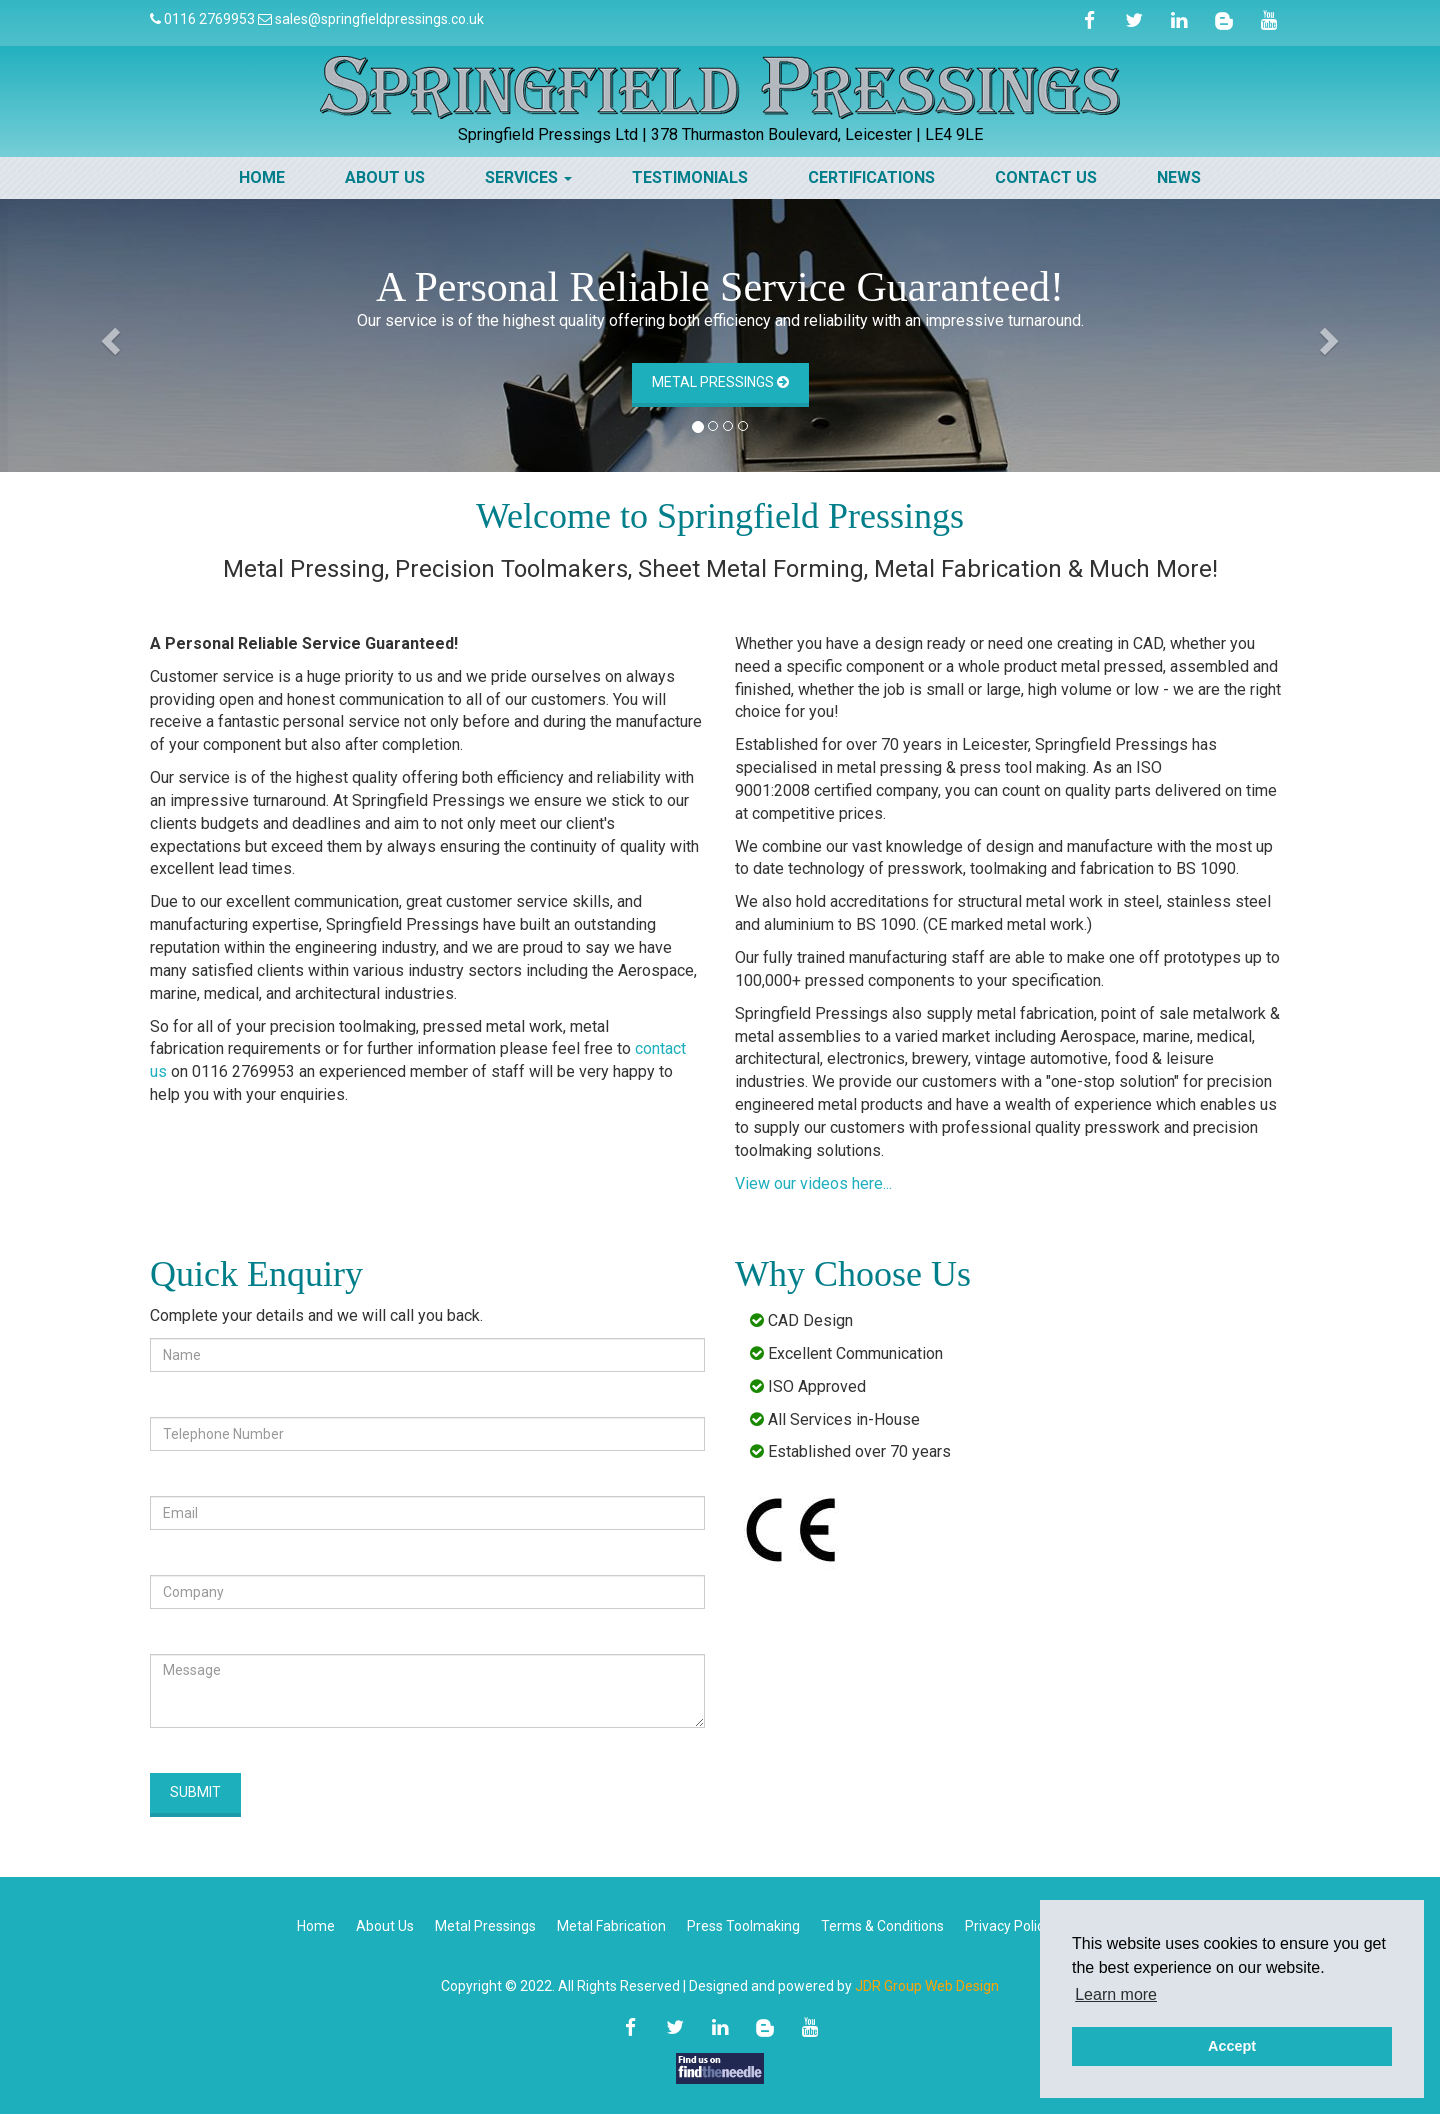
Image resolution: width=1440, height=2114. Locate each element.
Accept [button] (1232, 2046)
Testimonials (690, 177)
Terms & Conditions (882, 1926)
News (1179, 177)
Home (262, 177)
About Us (385, 177)
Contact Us (1046, 177)
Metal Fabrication (611, 1926)
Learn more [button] (1116, 1994)
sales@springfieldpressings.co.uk (379, 19)
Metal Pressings (720, 382)
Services (528, 177)
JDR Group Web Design (927, 1986)
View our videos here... (813, 1183)
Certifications (871, 177)
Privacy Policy (1008, 1926)
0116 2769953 (209, 19)
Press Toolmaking (743, 1926)
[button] (108, 335)
